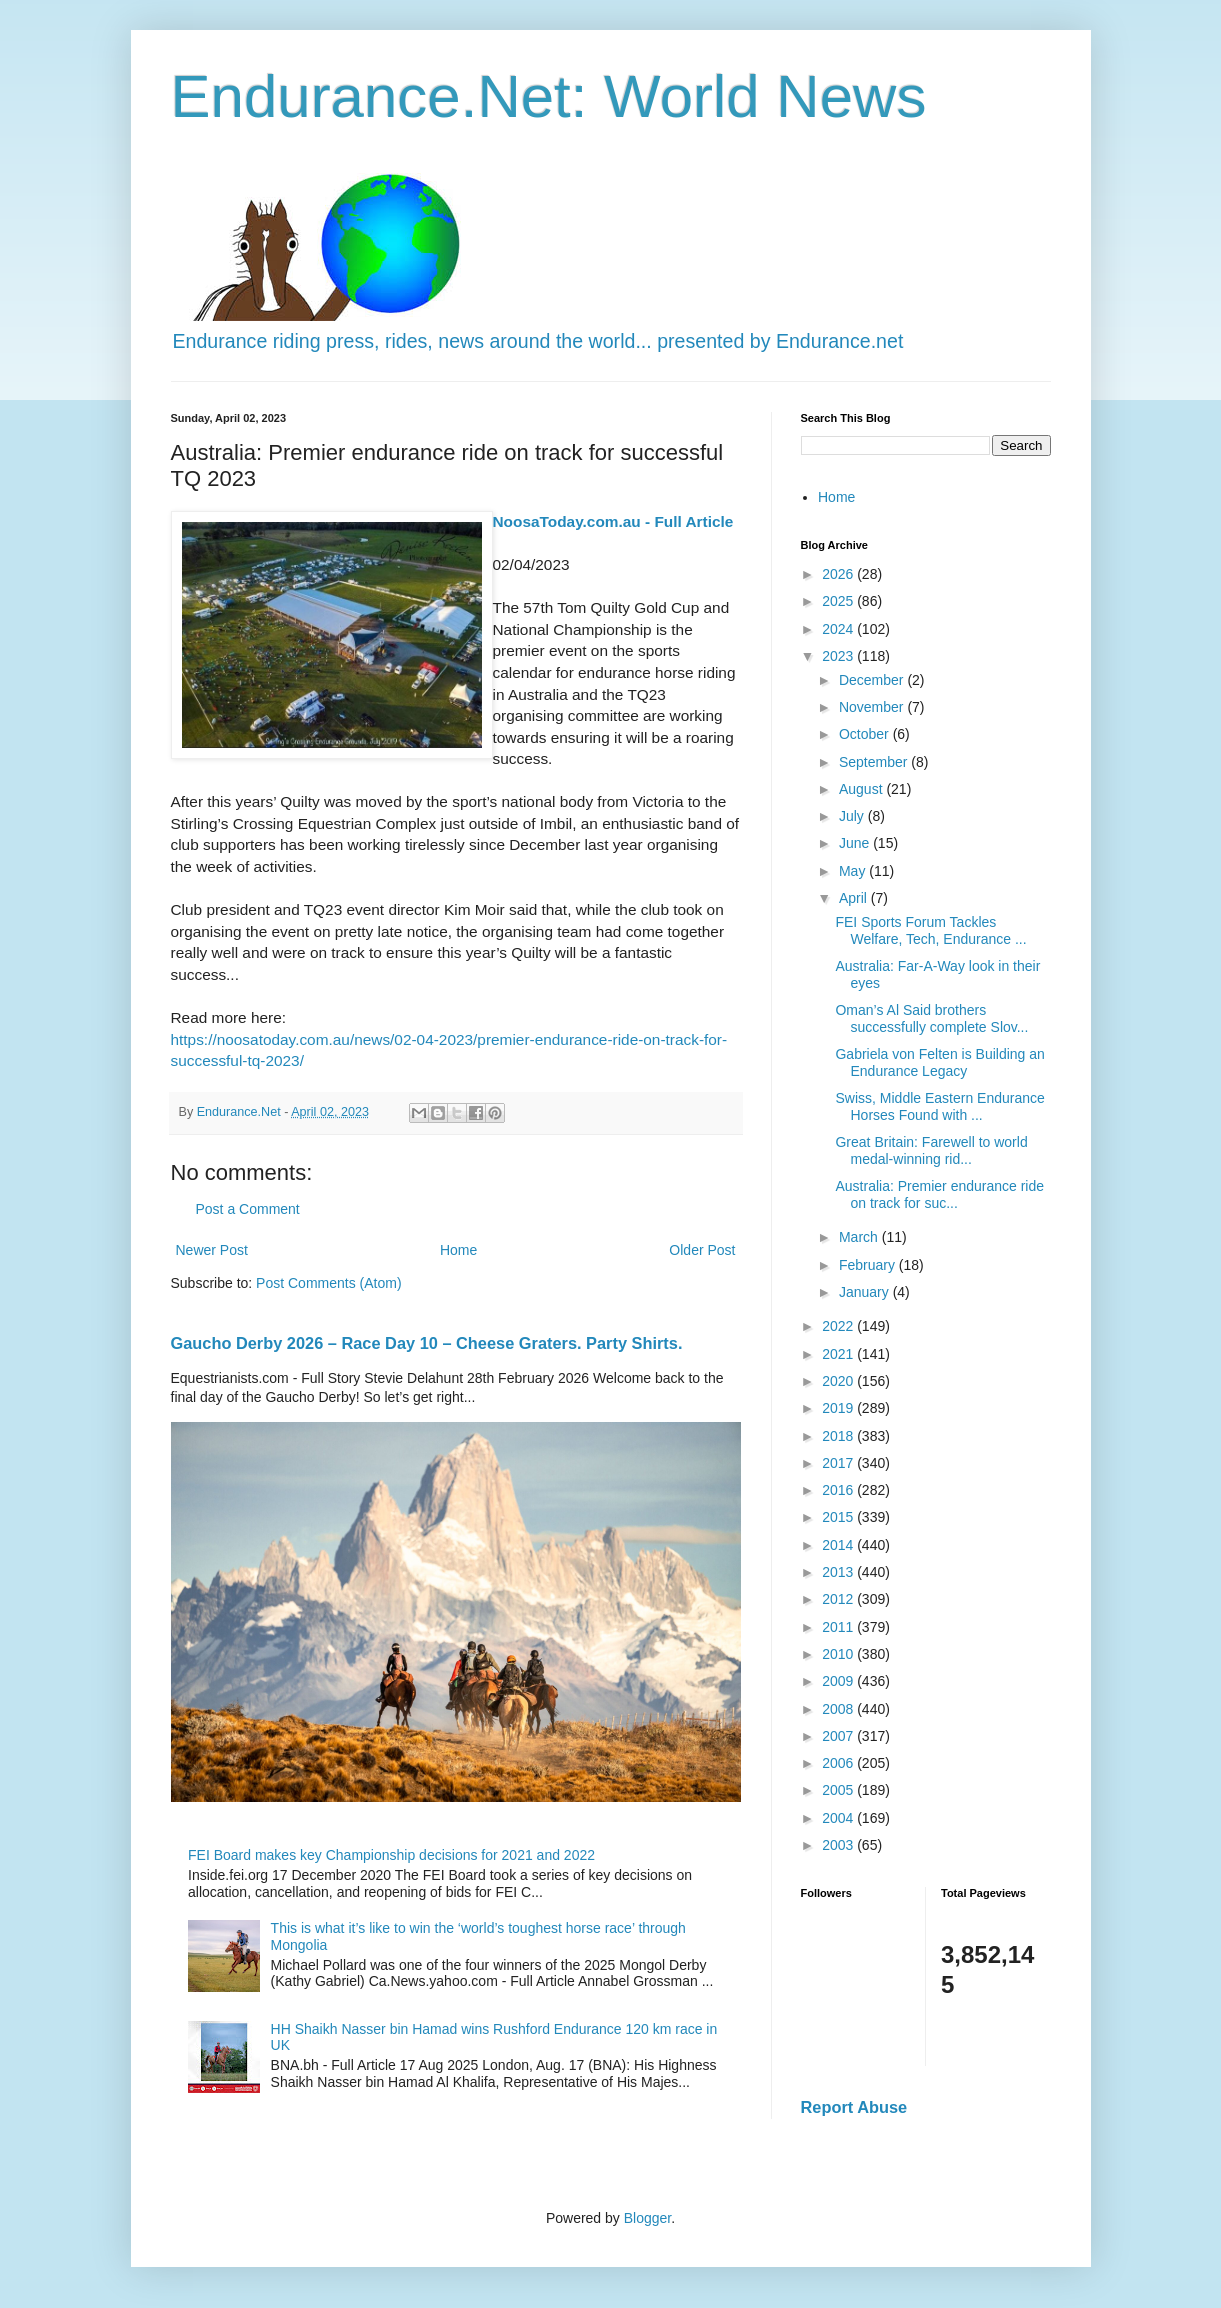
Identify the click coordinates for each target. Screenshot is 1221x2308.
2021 (839, 1354)
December (873, 680)
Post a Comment (248, 1209)
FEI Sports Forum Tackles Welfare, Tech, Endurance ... (930, 930)
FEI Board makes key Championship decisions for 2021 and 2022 (391, 1855)
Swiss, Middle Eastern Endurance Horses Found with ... (939, 1106)
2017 (839, 1463)
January (866, 1292)
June (856, 843)
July (853, 816)
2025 (839, 601)
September (875, 762)
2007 (839, 1736)
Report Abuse (854, 2107)
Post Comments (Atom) (328, 1283)
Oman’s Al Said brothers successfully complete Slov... (931, 1018)
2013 (839, 1572)
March (860, 1237)
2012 (839, 1599)
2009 (839, 1681)
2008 (839, 1709)
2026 (839, 574)
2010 (839, 1654)
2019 (839, 1408)
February (869, 1265)
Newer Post (212, 1250)
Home (458, 1250)
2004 (839, 1818)
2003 (839, 1845)
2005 (839, 1790)
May (854, 871)
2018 (839, 1436)
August (862, 789)
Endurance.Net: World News (549, 96)
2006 (839, 1763)
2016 (839, 1490)
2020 (839, 1381)
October (866, 734)
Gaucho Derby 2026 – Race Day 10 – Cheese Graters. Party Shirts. (427, 1343)
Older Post (702, 1250)
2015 (839, 1517)
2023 (839, 656)
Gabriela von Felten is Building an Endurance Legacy (939, 1062)
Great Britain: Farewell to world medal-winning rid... (931, 1150)
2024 (839, 629)
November (873, 707)
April (855, 898)
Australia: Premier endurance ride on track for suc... (939, 1194)
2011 (839, 1627)
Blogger (647, 2218)
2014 (839, 1545)
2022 (839, 1326)
